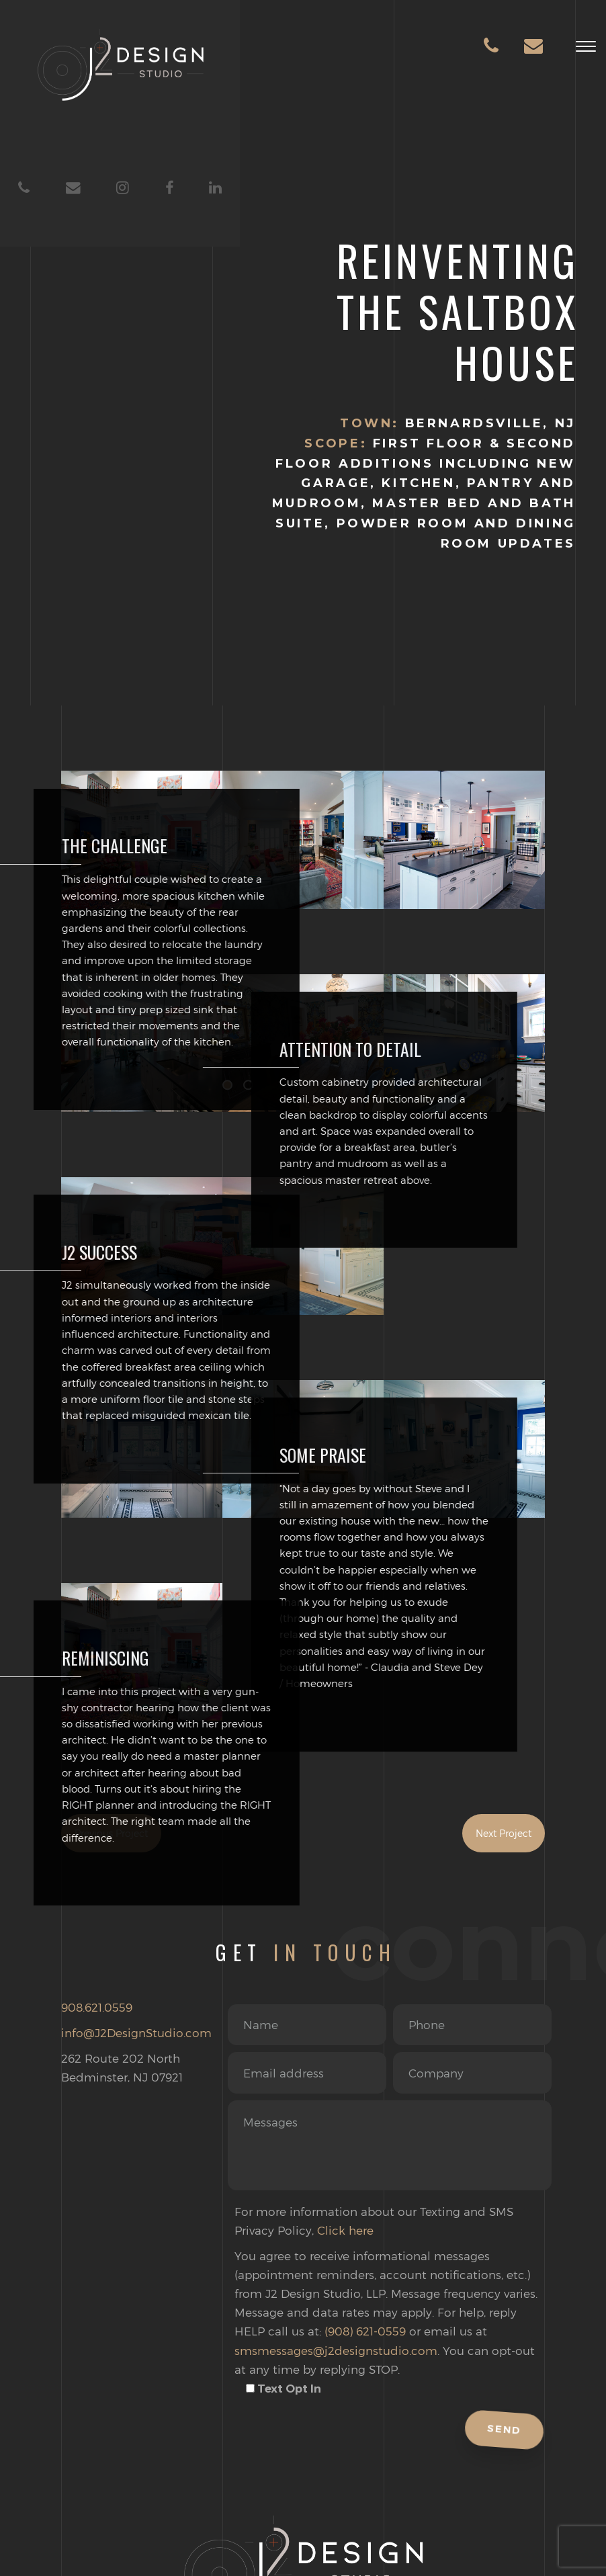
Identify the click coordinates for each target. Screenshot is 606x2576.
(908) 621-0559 (365, 2330)
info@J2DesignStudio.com (136, 2032)
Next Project (503, 1833)
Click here (345, 2230)
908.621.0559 (96, 2007)
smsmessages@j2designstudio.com (335, 2350)
